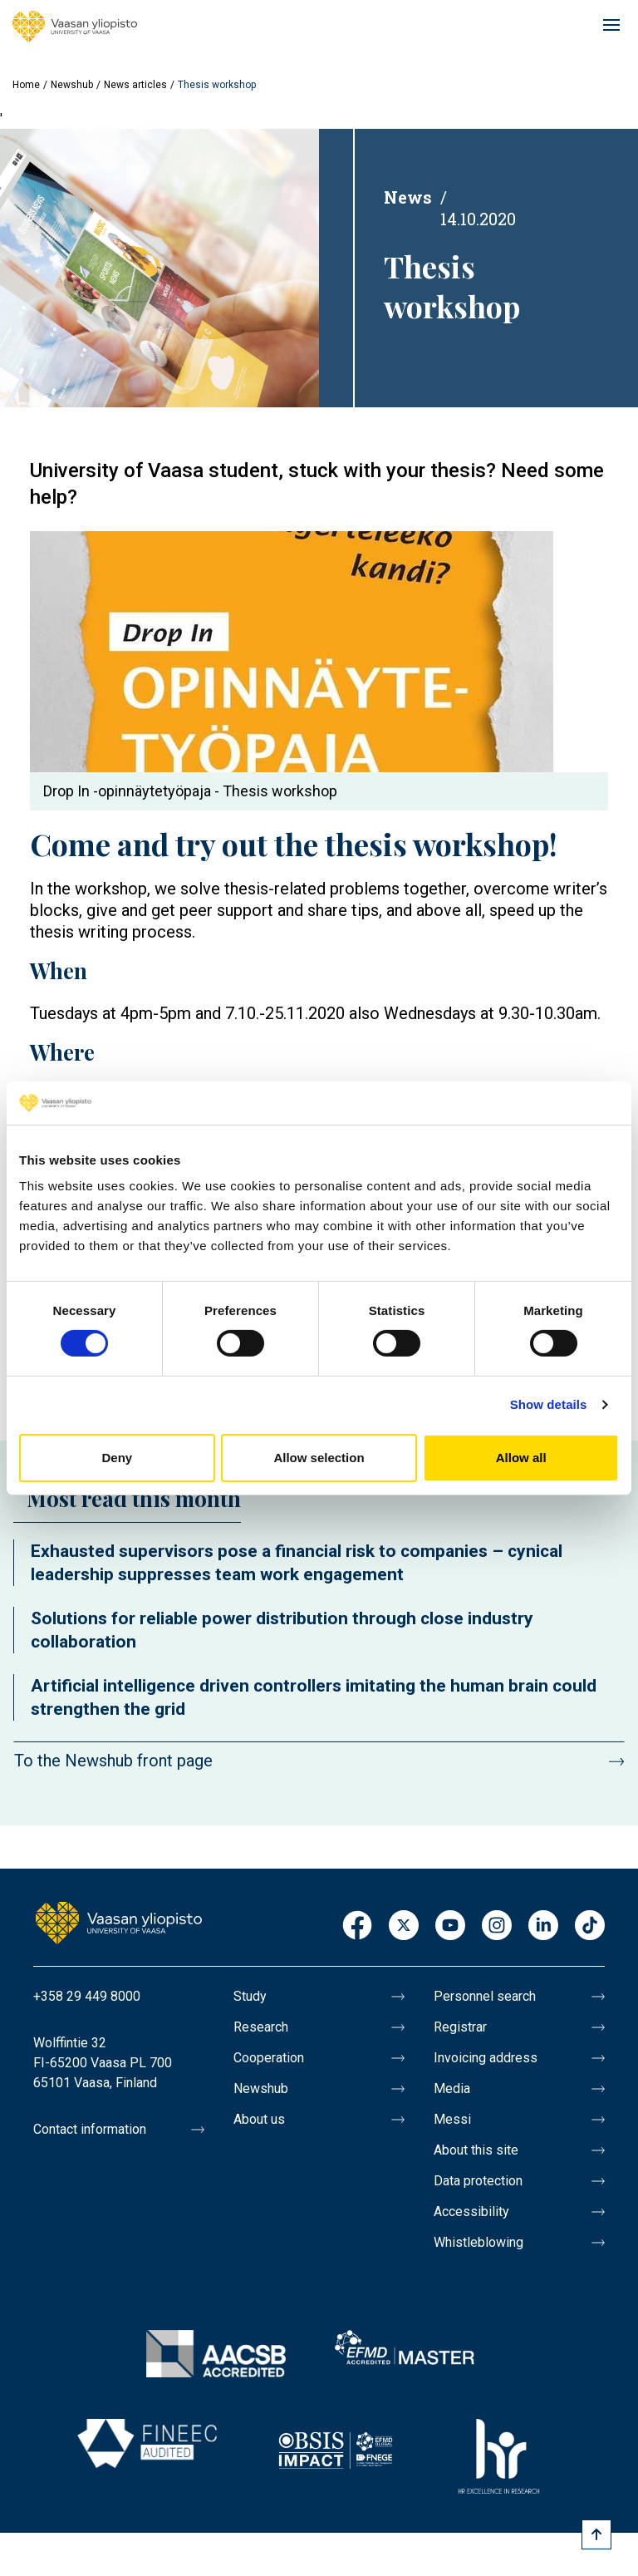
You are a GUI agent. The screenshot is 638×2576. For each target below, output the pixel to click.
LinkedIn (543, 1926)
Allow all (521, 1458)
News (408, 197)
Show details (548, 1404)
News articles (135, 85)
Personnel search (485, 1996)
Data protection (478, 2181)
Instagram (497, 1926)
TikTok (590, 1926)
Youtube (450, 1926)
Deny (116, 1458)
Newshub (72, 85)
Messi (452, 2119)
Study (250, 1996)
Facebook (357, 1926)
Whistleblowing (478, 2242)
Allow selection (318, 1458)
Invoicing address (485, 2058)
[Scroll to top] (596, 2534)
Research (260, 2027)
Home (26, 85)
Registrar (460, 2027)
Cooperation (268, 2058)
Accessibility (471, 2211)
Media (452, 2088)
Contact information (89, 2129)
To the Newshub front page (113, 1761)
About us (259, 2119)
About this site (476, 2150)
